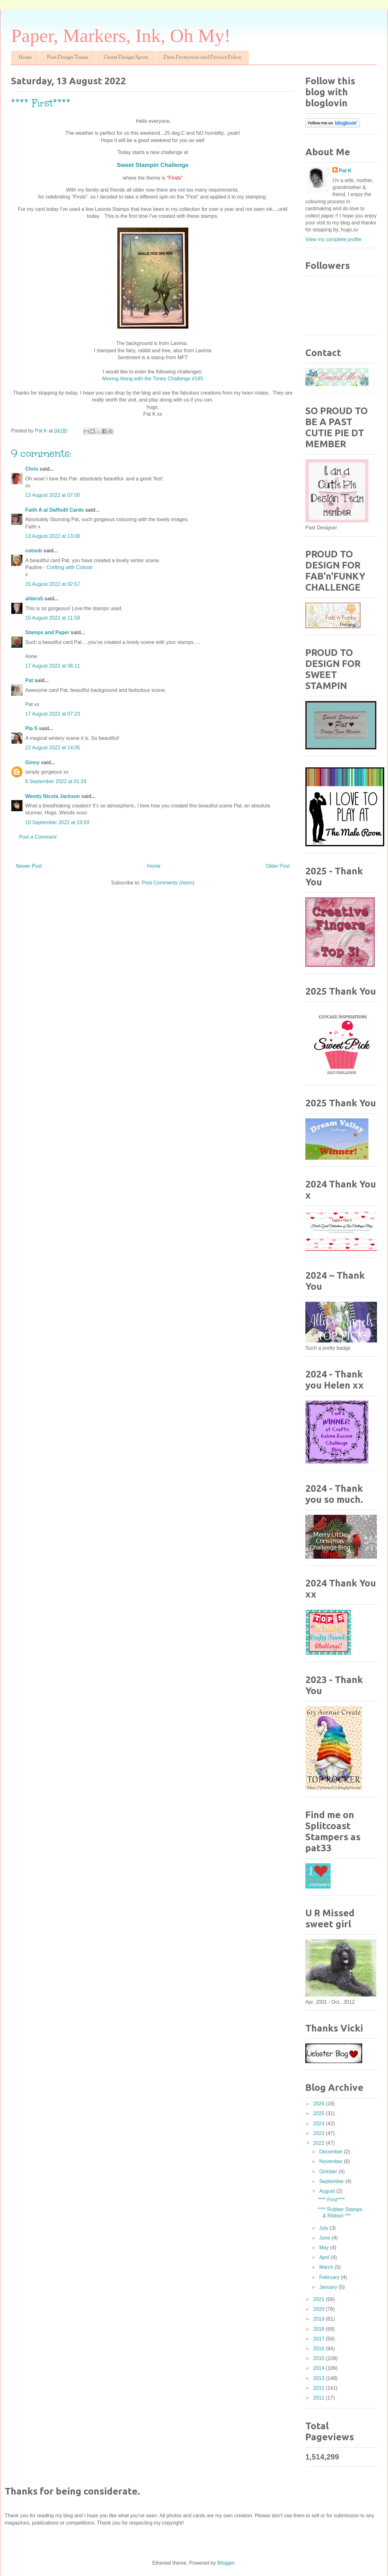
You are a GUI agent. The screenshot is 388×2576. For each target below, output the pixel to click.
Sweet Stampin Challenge (153, 165)
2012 (319, 2388)
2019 (319, 2319)
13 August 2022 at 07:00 (52, 495)
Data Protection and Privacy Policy (202, 57)
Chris (31, 469)
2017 (319, 2338)
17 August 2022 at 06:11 (52, 666)
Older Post (278, 866)
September (332, 2181)
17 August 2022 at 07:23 (52, 714)
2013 (319, 2378)
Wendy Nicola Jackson (52, 796)
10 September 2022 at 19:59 (57, 822)
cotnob (33, 550)
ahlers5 (34, 598)
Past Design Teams (67, 57)
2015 (319, 2358)
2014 (319, 2368)
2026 (319, 2103)
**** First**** (331, 2199)
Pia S (31, 728)
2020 (319, 2309)
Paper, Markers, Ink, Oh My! (121, 35)
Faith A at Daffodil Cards (54, 510)
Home (25, 57)
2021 (319, 2299)
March (327, 2267)
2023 (319, 2133)
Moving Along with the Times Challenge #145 (152, 378)
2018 (319, 2329)
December (331, 2151)
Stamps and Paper (47, 632)
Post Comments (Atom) (168, 882)
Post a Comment (37, 837)
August (327, 2191)
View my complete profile (333, 239)
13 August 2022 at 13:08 (52, 536)
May (324, 2247)
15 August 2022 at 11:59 (52, 618)
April (325, 2257)
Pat (29, 680)
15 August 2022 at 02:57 (52, 584)
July (324, 2228)
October (328, 2171)
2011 (319, 2397)
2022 (319, 2143)
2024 (319, 2123)
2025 (319, 2113)
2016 (319, 2348)
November (331, 2161)
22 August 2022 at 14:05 (52, 747)
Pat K (345, 170)
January (328, 2287)
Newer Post (29, 866)
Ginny (32, 762)
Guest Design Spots (126, 57)
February (330, 2277)
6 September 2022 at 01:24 (55, 781)
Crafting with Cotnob (69, 567)
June (325, 2237)
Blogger (225, 2563)
